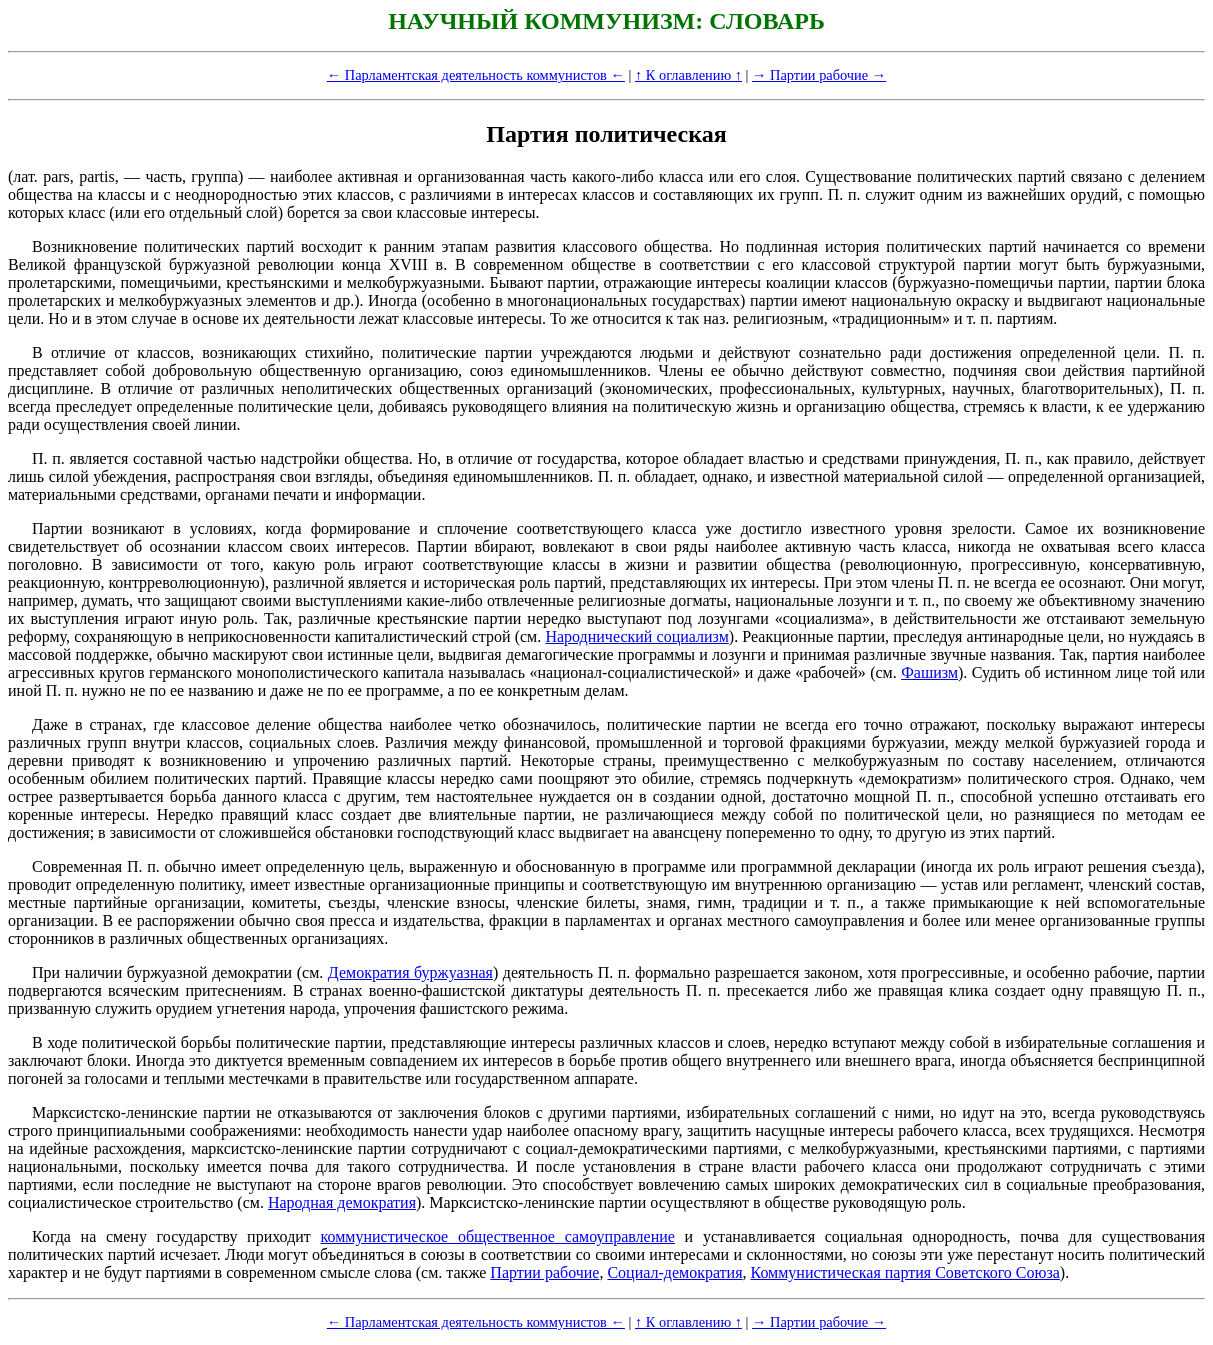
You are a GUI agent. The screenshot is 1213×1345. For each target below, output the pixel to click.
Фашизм (929, 672)
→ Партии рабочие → (819, 75)
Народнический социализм (636, 636)
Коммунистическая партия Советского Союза (905, 1272)
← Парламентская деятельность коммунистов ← (476, 75)
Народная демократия (342, 1202)
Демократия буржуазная (410, 972)
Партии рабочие (544, 1272)
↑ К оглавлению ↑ (688, 75)
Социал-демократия (674, 1272)
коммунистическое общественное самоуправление (498, 1236)
